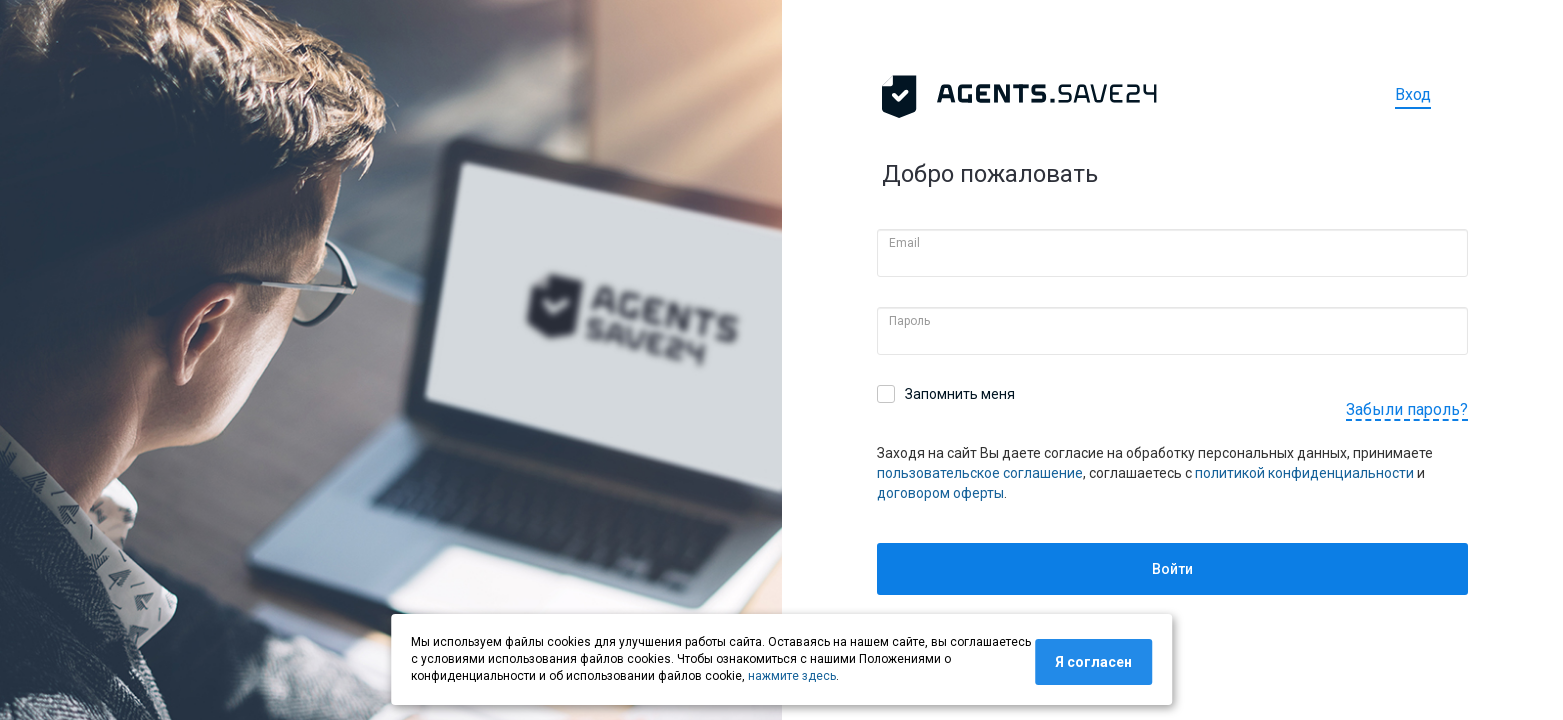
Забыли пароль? (1407, 409)
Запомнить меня (960, 394)
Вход (1413, 94)
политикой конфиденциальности (1304, 473)
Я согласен (1093, 662)
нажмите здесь (792, 676)
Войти (1172, 569)
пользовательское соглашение (980, 473)
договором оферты (940, 493)
